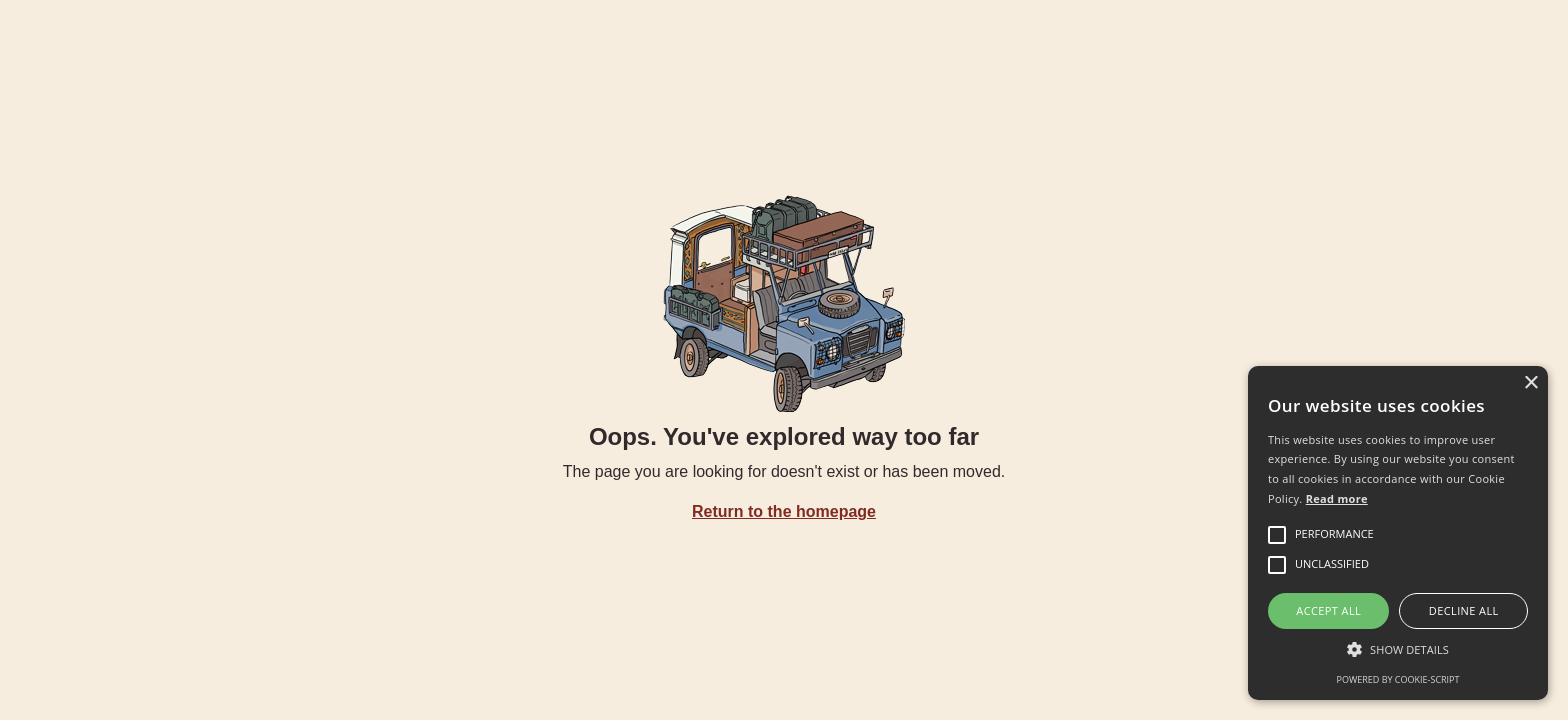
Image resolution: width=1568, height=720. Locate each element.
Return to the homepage (784, 511)
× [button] (1530, 383)
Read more (1337, 498)
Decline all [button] (1464, 610)
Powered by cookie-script (1398, 679)
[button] (1398, 649)
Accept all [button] (1328, 610)
